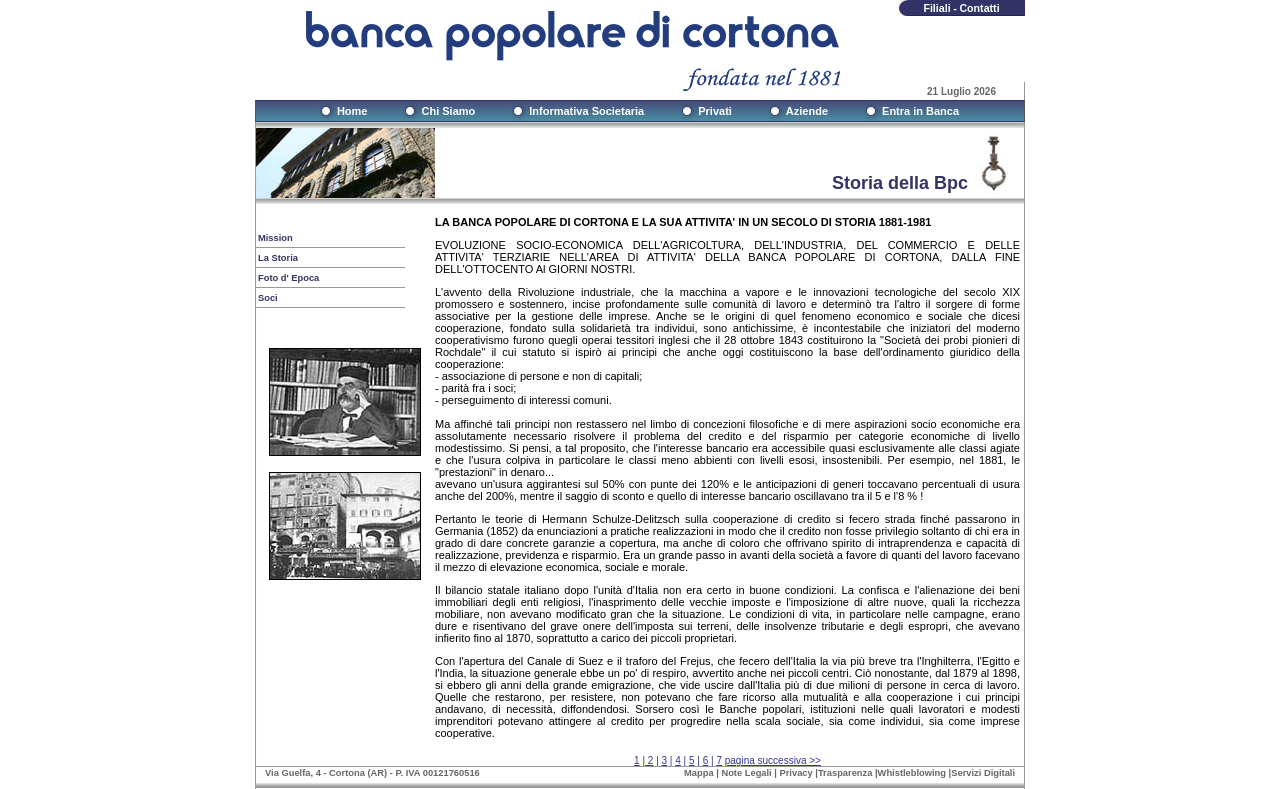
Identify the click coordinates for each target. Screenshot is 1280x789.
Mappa (699, 773)
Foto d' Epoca (288, 278)
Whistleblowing (912, 773)
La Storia (278, 258)
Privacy (796, 773)
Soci (268, 298)
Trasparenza (845, 773)
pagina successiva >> (773, 760)
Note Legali (746, 773)
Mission (275, 238)
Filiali (936, 8)
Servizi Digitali (983, 773)
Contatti (979, 8)
